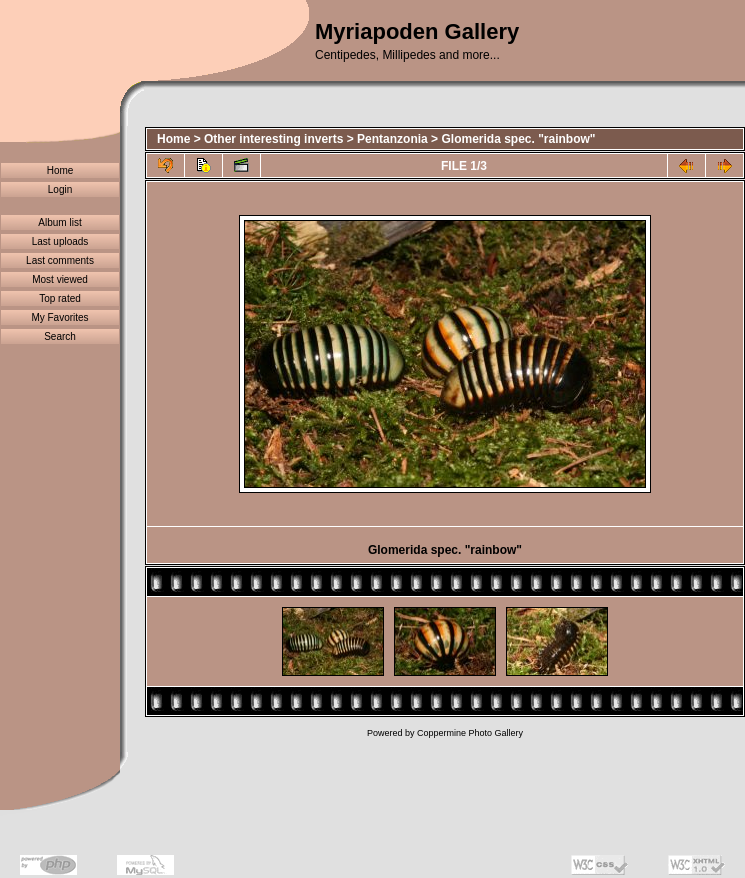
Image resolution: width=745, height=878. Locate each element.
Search (60, 336)
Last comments (60, 260)
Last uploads (60, 241)
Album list (59, 222)
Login (60, 189)
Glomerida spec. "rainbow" (518, 139)
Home (60, 170)
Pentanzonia (392, 139)
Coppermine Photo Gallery (470, 733)
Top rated (60, 298)
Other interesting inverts (273, 139)
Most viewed (60, 279)
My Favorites (59, 317)
